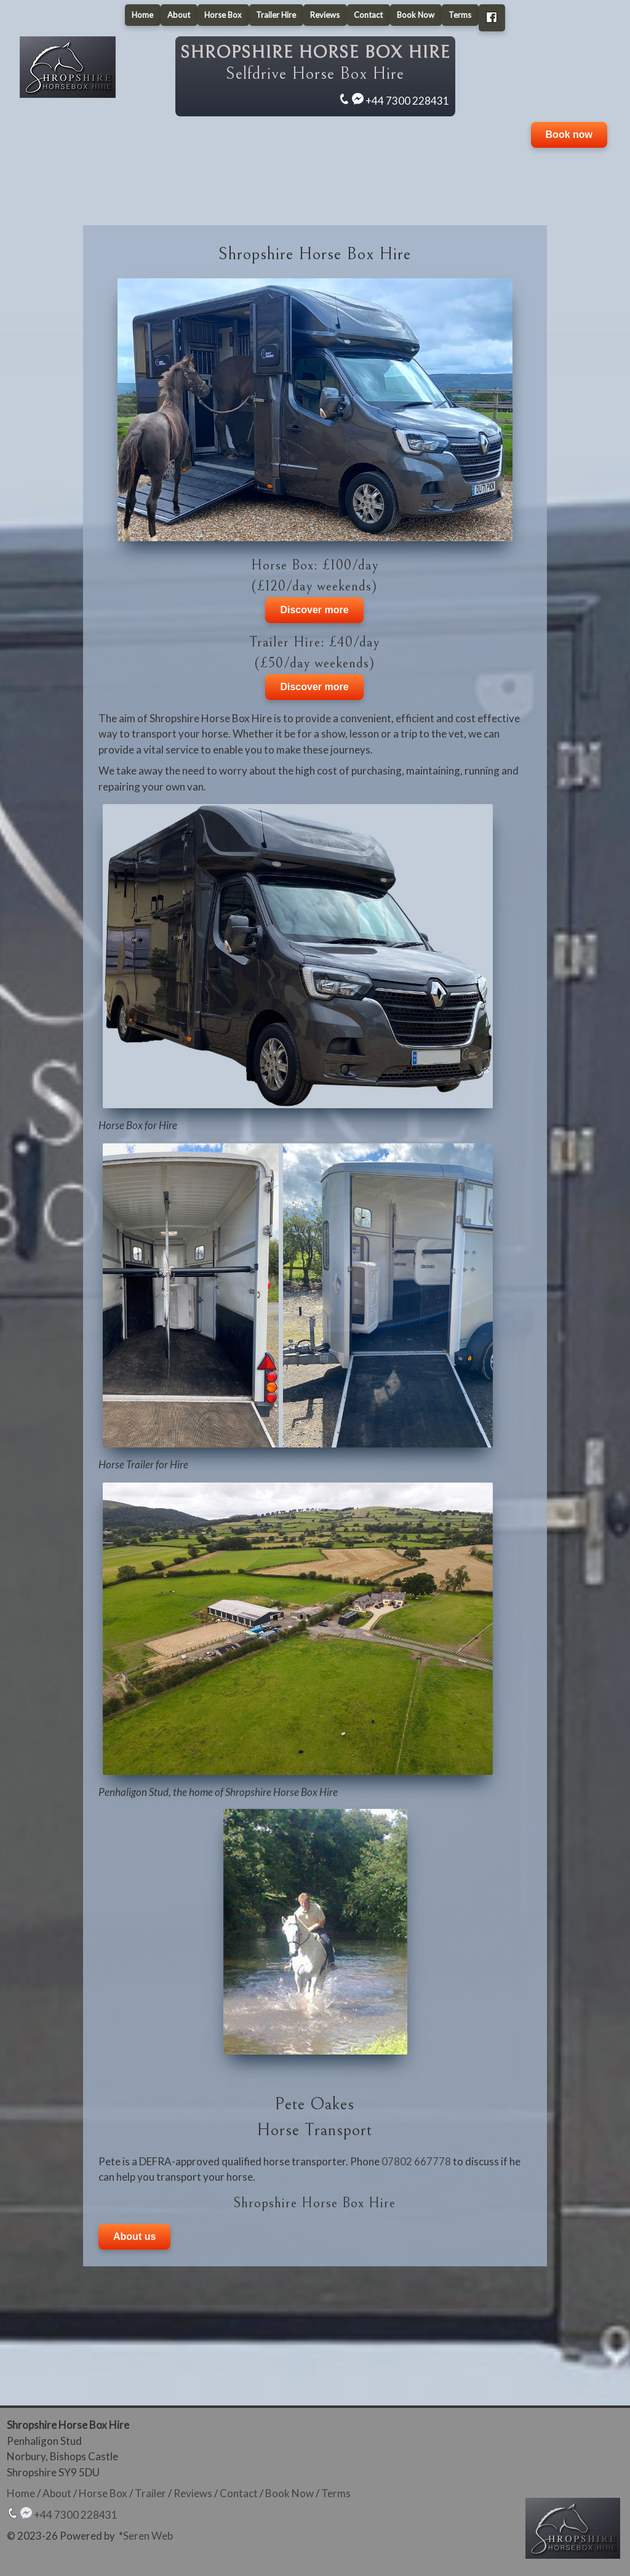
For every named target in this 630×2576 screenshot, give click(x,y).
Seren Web (148, 2535)
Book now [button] (569, 134)
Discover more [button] (314, 610)
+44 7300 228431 (407, 100)
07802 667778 (416, 2161)
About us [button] (134, 2236)
